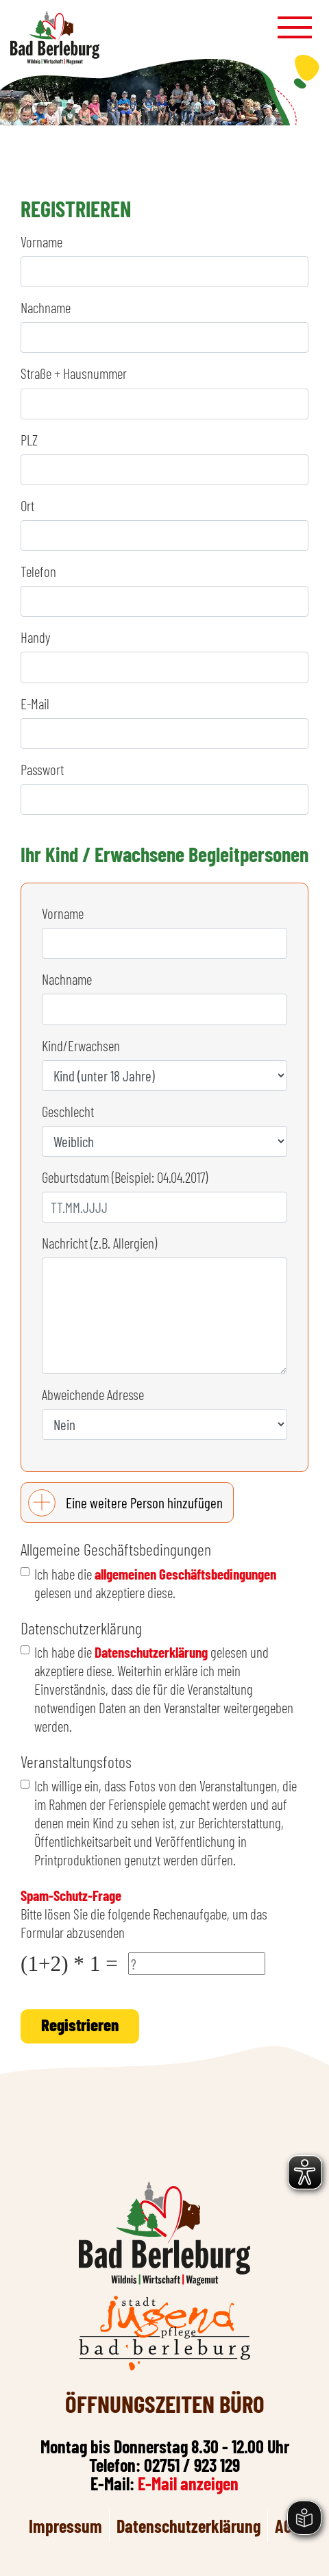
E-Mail (35, 703)
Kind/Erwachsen (81, 1045)
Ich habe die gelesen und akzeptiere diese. (155, 1583)
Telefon (38, 571)
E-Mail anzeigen (188, 2483)
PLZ (29, 439)
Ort (27, 505)
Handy (35, 637)
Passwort (42, 769)
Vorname (41, 241)
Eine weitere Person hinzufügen (144, 1502)
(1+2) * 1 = (69, 1963)
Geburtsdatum (125, 1177)
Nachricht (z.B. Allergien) (99, 1242)
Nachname (46, 307)
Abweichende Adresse (93, 1394)
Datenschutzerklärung (151, 1651)
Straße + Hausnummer (74, 373)
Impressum (65, 2525)
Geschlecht (68, 1111)
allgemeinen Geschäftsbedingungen (185, 1573)
